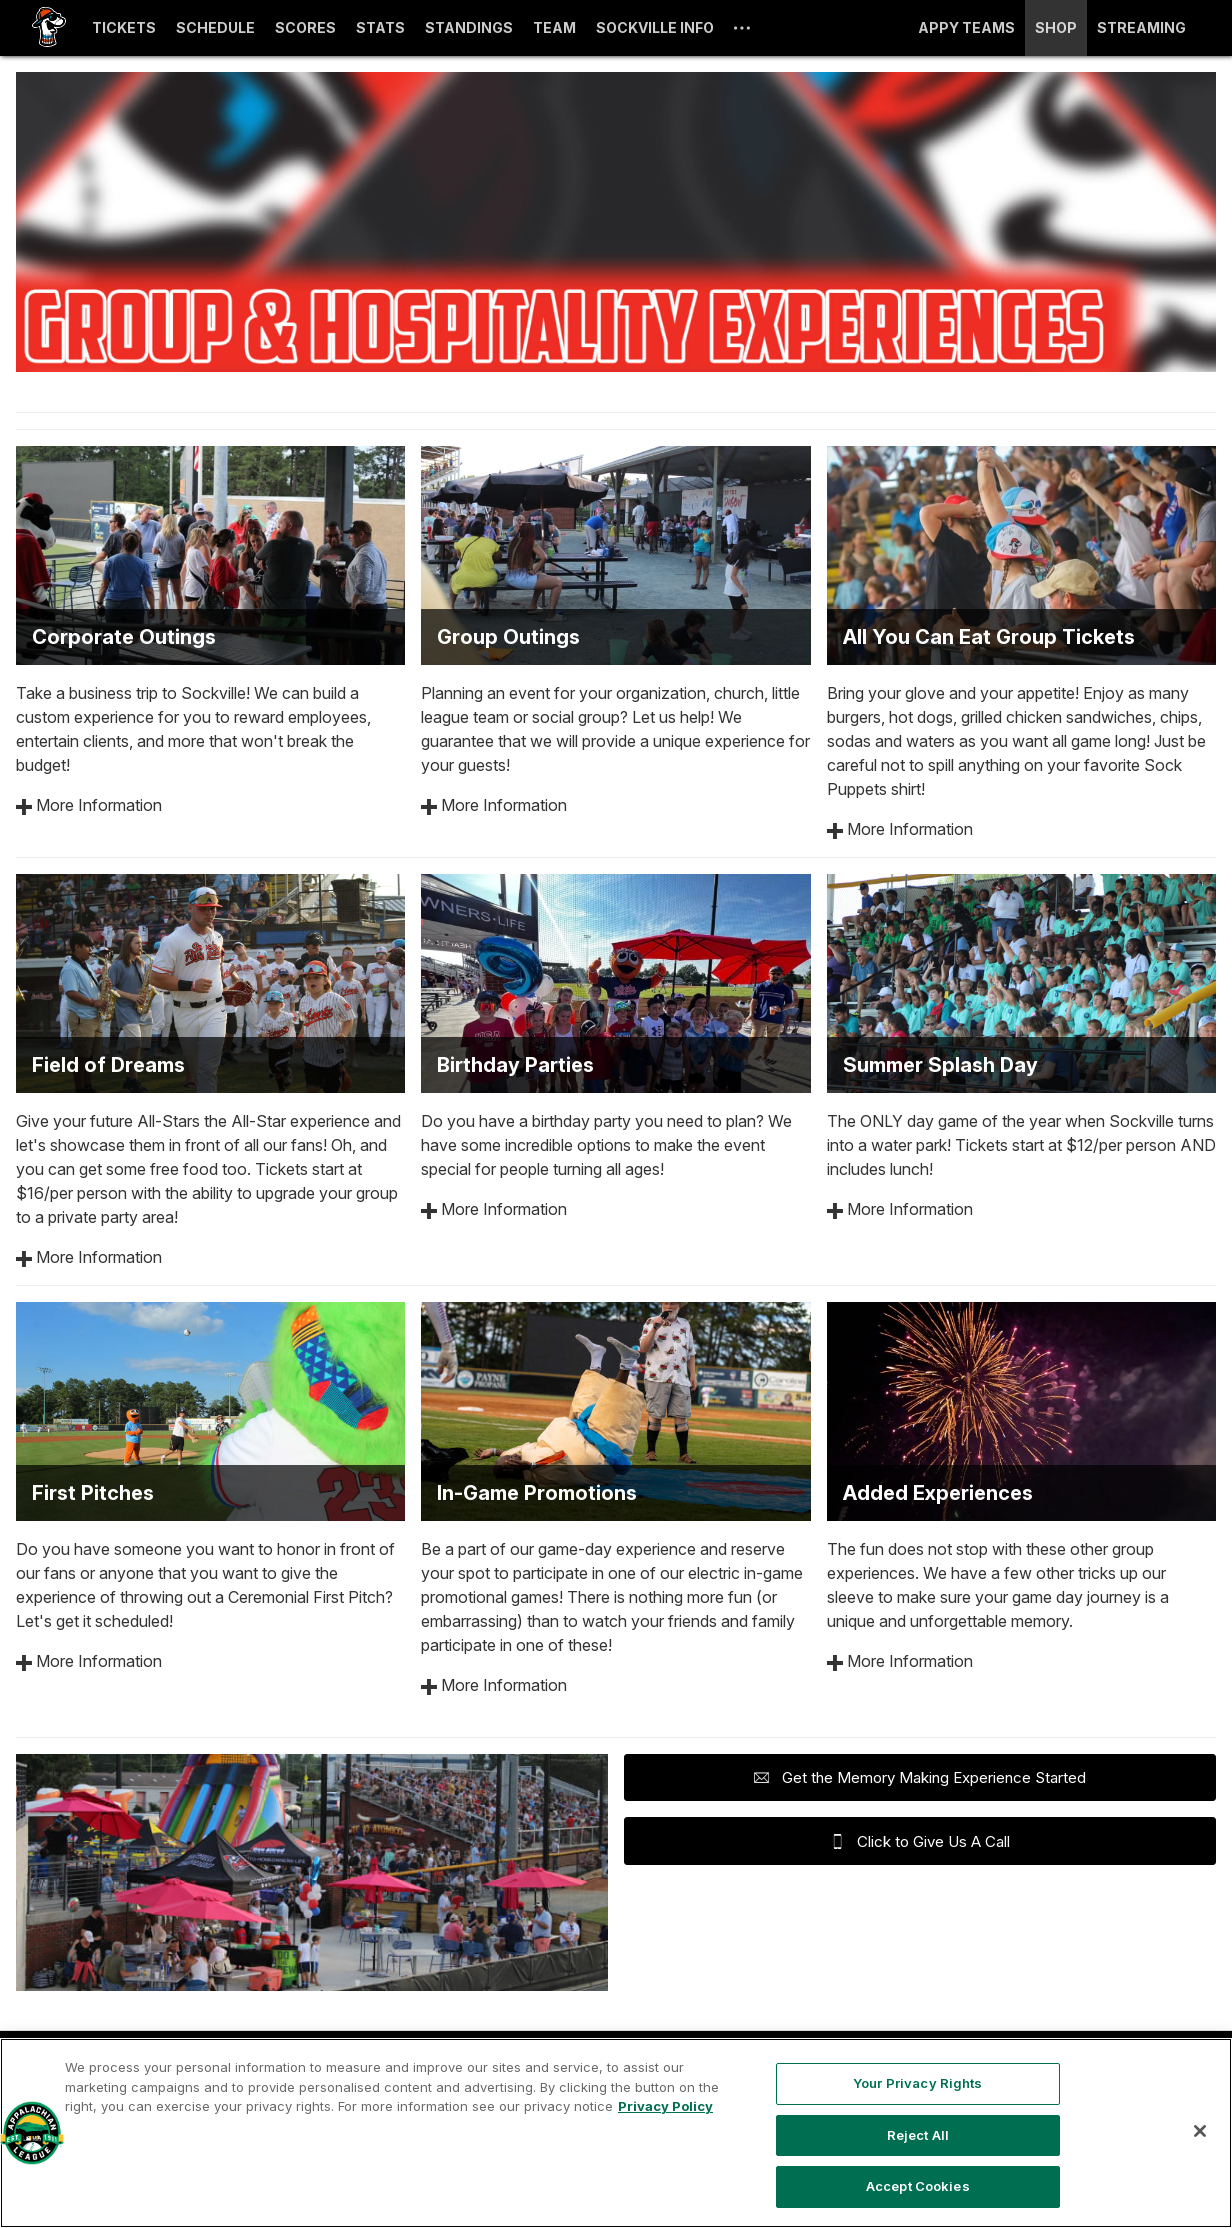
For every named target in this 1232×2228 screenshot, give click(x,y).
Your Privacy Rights (917, 2083)
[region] (616, 2133)
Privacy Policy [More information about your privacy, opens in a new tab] (665, 2106)
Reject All (918, 2135)
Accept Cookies (918, 2186)
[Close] (1200, 2131)
